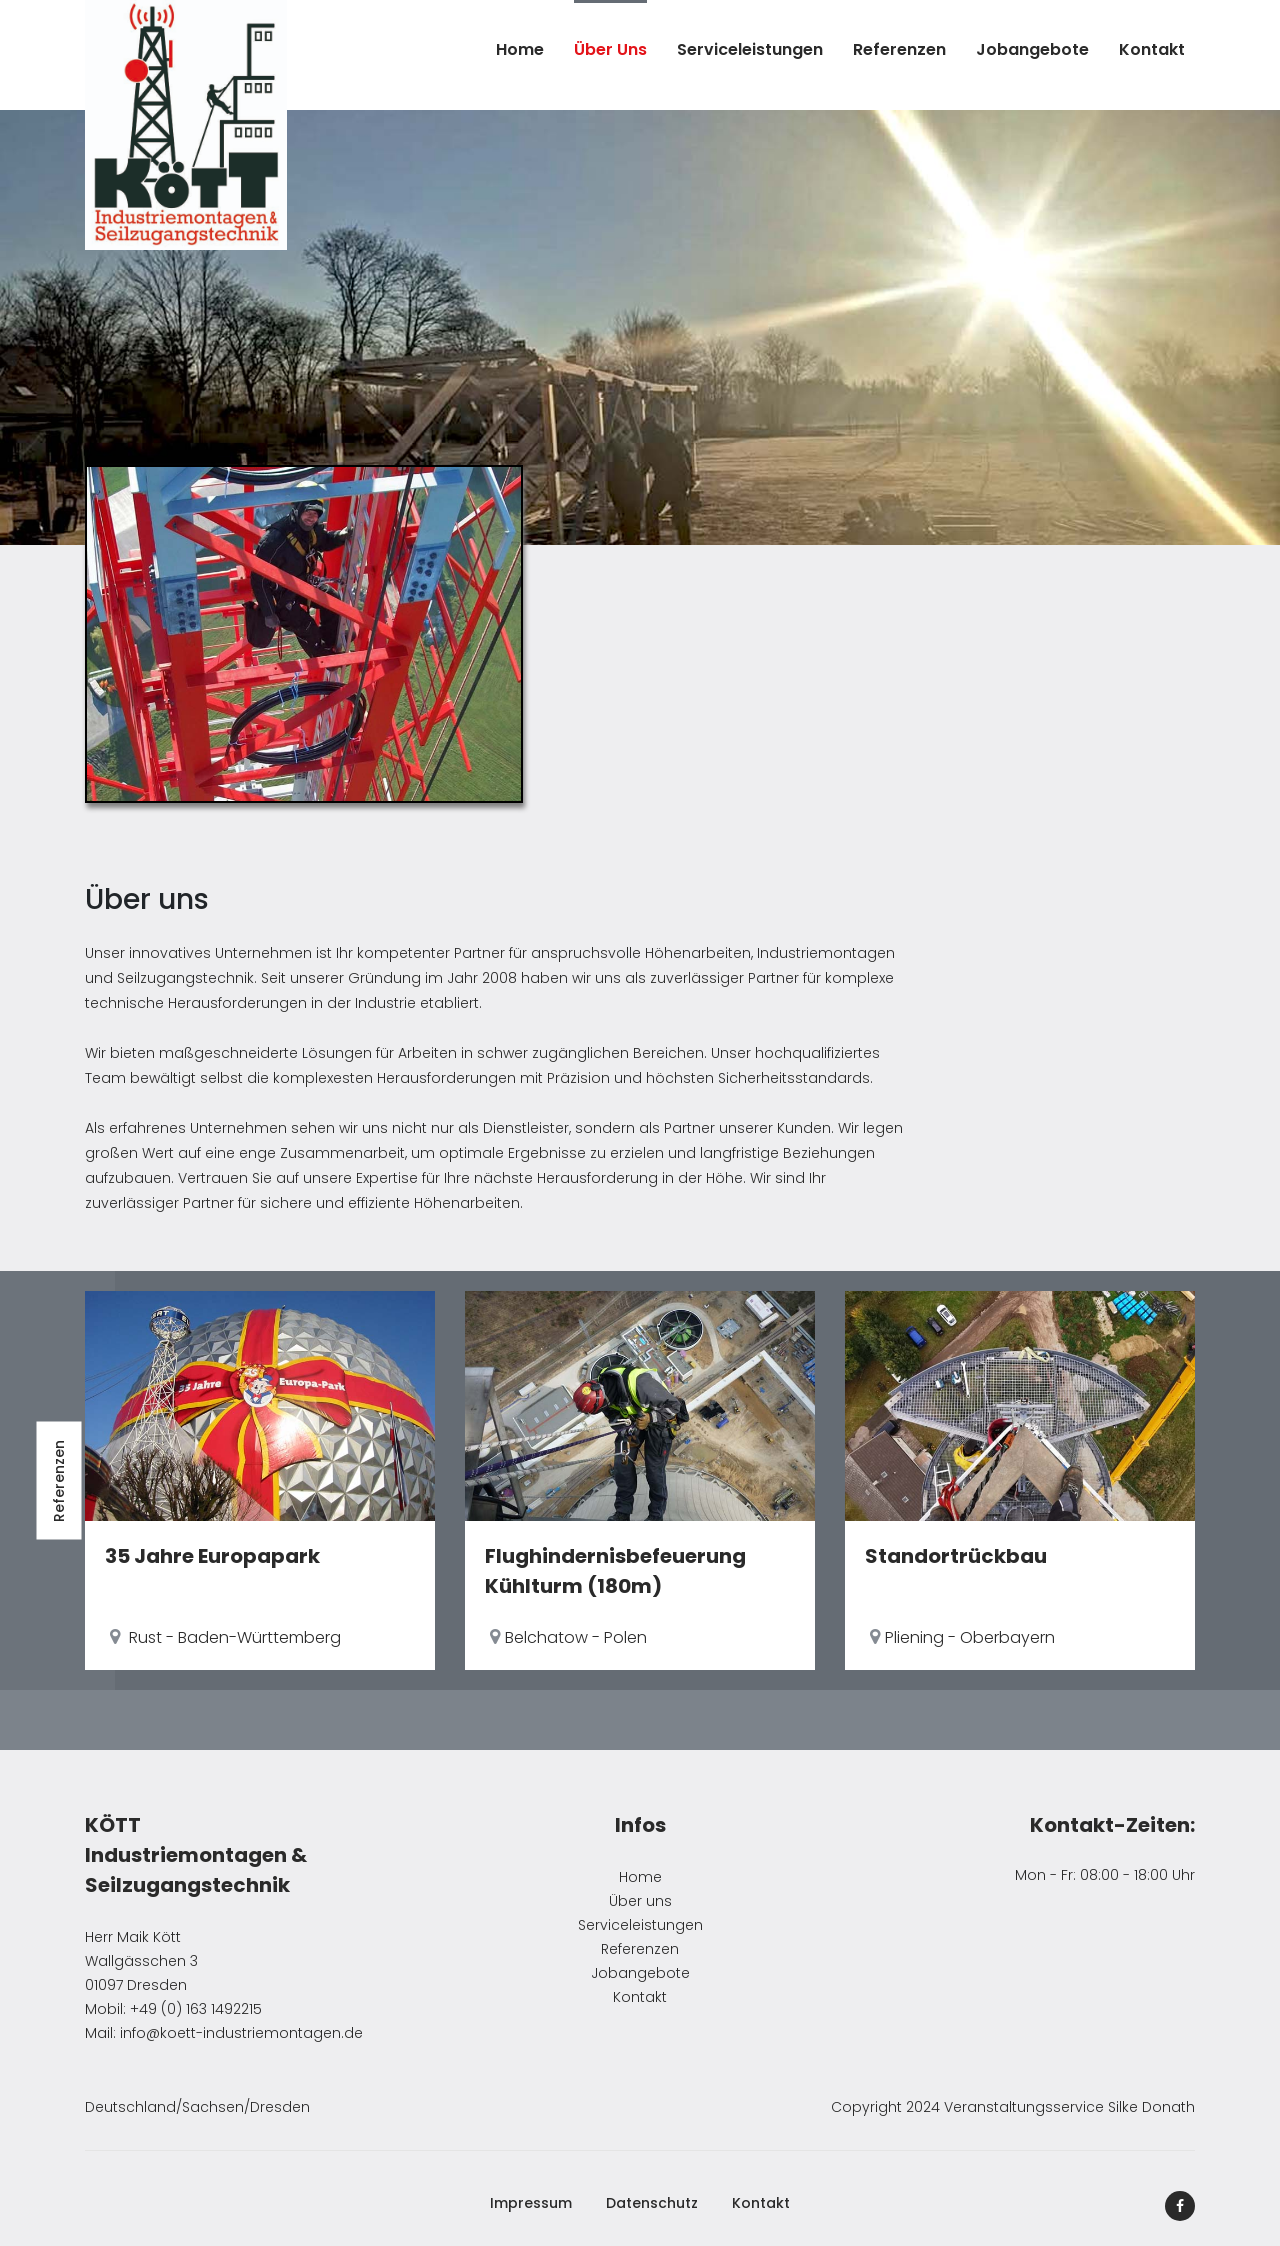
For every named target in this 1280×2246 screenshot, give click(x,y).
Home (520, 49)
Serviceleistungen (750, 49)
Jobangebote (1032, 49)
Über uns (610, 49)
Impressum (531, 2203)
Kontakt (1152, 49)
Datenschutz (652, 2203)
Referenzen (899, 49)
